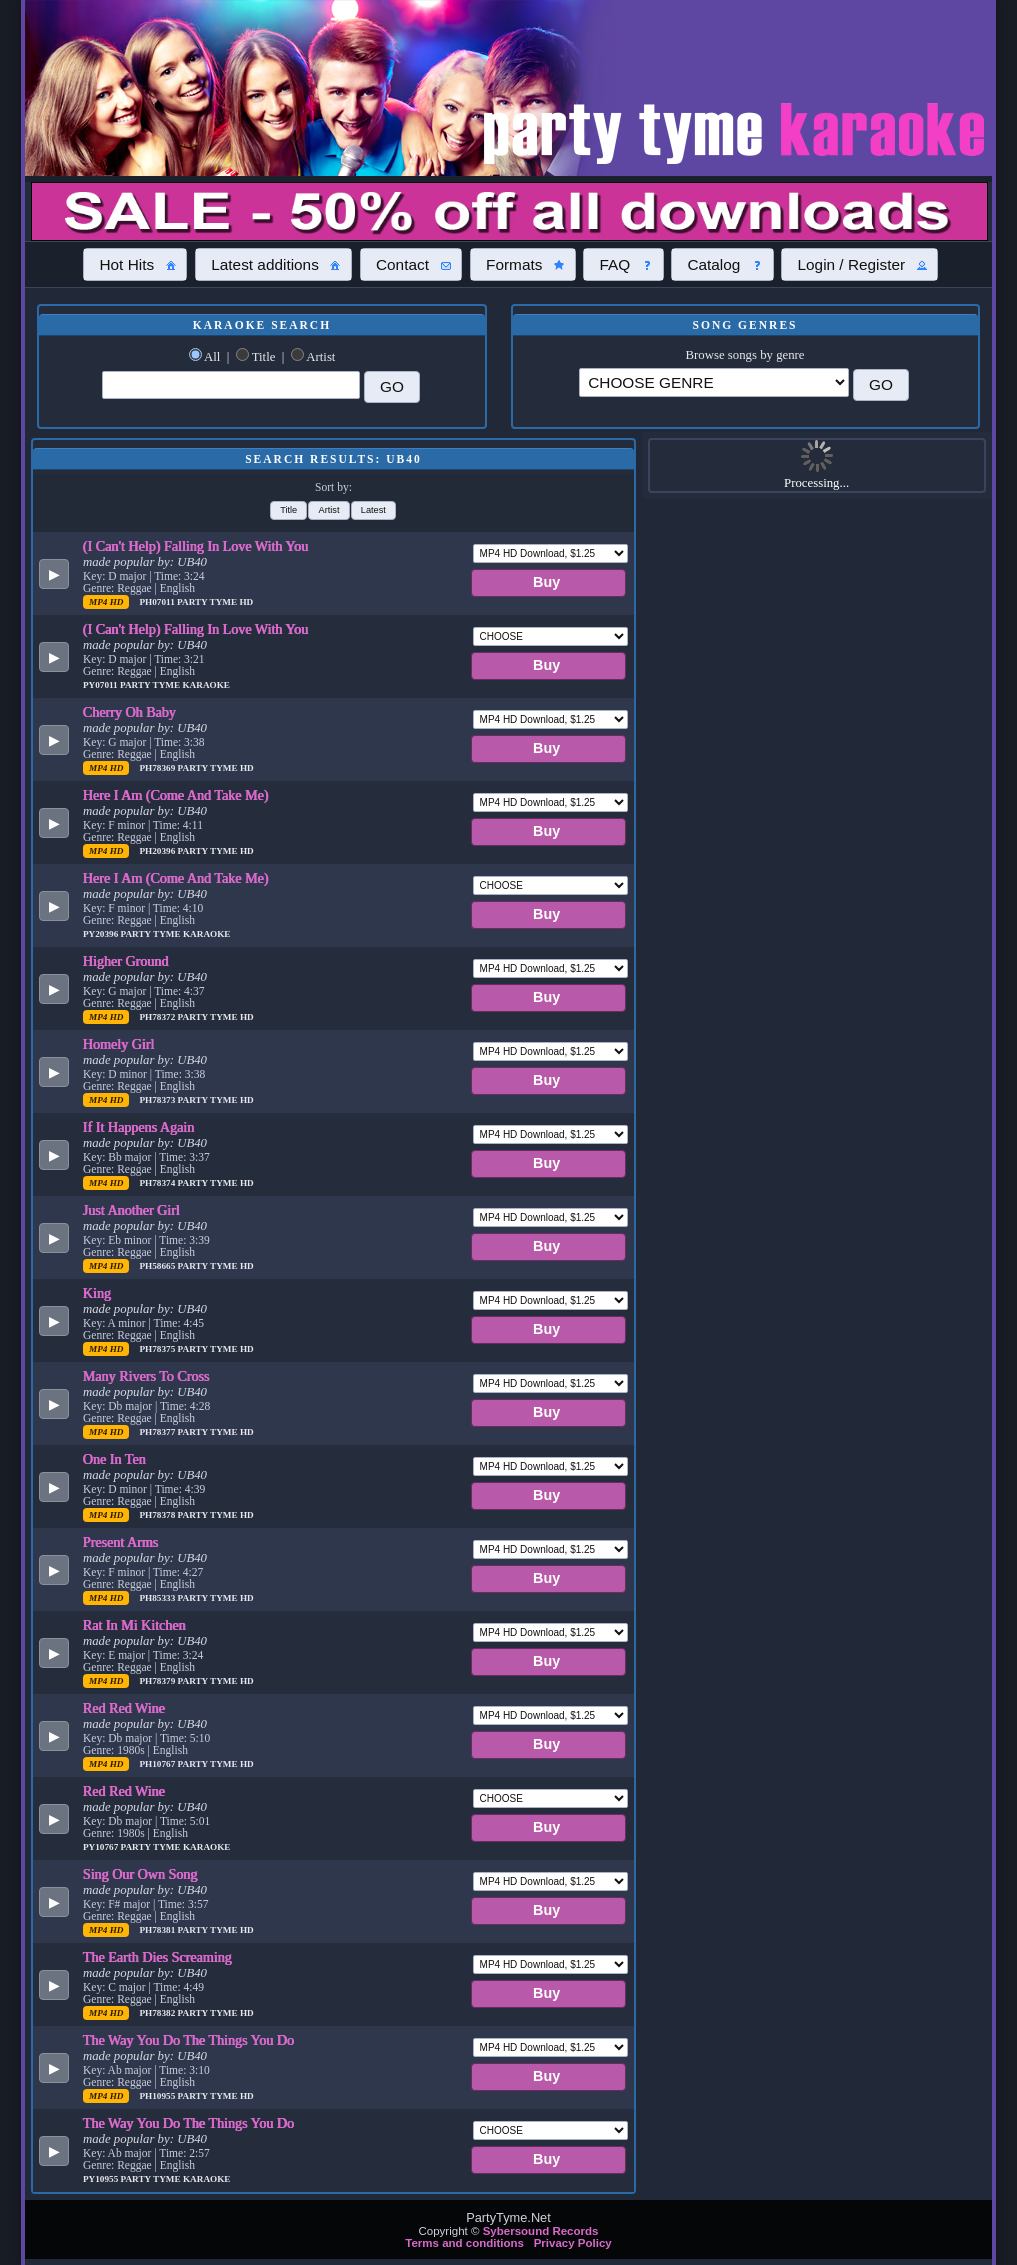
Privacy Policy (573, 2243)
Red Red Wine (124, 1708)
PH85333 (158, 1598)
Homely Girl (119, 1044)
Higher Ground (126, 961)
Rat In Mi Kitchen (134, 1625)
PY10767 (102, 1847)
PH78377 (158, 1432)
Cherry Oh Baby (129, 712)
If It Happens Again (138, 1127)
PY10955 (102, 2179)
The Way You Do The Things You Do (188, 2040)
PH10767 (158, 1764)
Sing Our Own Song (140, 1874)
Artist (320, 357)
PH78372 (158, 1017)
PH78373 (158, 1100)
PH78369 (158, 768)
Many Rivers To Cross (146, 1376)
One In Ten (114, 1459)
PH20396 (158, 851)
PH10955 (158, 2096)
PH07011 (158, 602)
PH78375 (158, 1349)
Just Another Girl (131, 1210)
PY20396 (102, 934)
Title (264, 357)
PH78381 (158, 1930)
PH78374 (158, 1183)
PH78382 (158, 2013)
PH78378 (158, 1515)
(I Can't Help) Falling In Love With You (195, 546)
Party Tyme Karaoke (175, 685)
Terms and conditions (464, 2243)
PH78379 (158, 1681)
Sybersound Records (541, 2231)
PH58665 (158, 1266)
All (212, 357)
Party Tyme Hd (215, 602)
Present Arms (120, 1542)
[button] (135, 264)
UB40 (192, 562)
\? (713, 382)
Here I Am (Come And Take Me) (176, 795)
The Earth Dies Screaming (157, 1957)
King (97, 1293)
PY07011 (101, 685)
